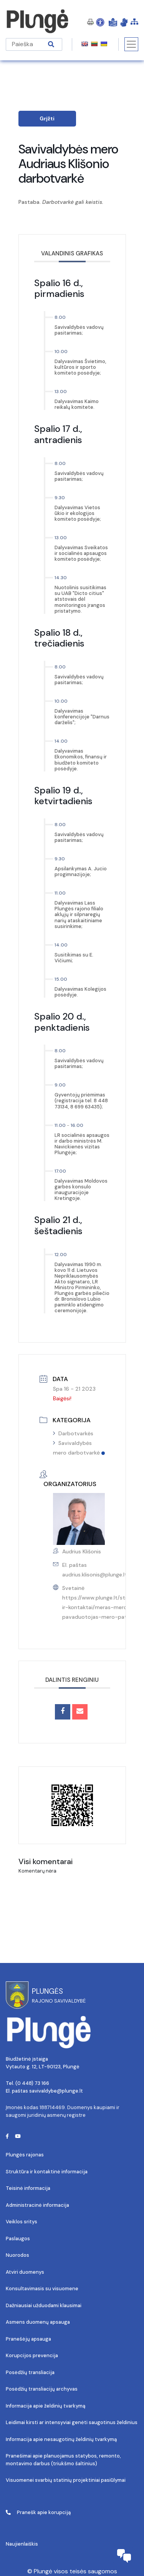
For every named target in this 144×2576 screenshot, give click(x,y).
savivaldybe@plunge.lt (56, 2091)
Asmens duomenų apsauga (38, 2322)
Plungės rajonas (25, 2154)
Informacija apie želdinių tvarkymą (45, 2406)
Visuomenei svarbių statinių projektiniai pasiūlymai (66, 2480)
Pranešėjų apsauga (28, 2339)
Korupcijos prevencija (32, 2355)
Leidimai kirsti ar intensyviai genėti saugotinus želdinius (71, 2422)
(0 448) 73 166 (32, 2083)
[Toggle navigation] (131, 44)
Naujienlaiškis (22, 2544)
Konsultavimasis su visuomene (42, 2288)
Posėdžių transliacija (30, 2372)
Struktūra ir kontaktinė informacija (47, 2171)
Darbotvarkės (73, 1433)
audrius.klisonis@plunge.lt (94, 1574)
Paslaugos (18, 2238)
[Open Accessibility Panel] (100, 22)
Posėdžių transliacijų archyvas (42, 2389)
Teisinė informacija (28, 2188)
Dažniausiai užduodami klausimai (43, 2305)
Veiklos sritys (21, 2221)
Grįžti (47, 118)
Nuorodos (17, 2255)
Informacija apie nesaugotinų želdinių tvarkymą (61, 2439)
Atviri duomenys (25, 2272)
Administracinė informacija (37, 2205)
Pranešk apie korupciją (38, 2512)
